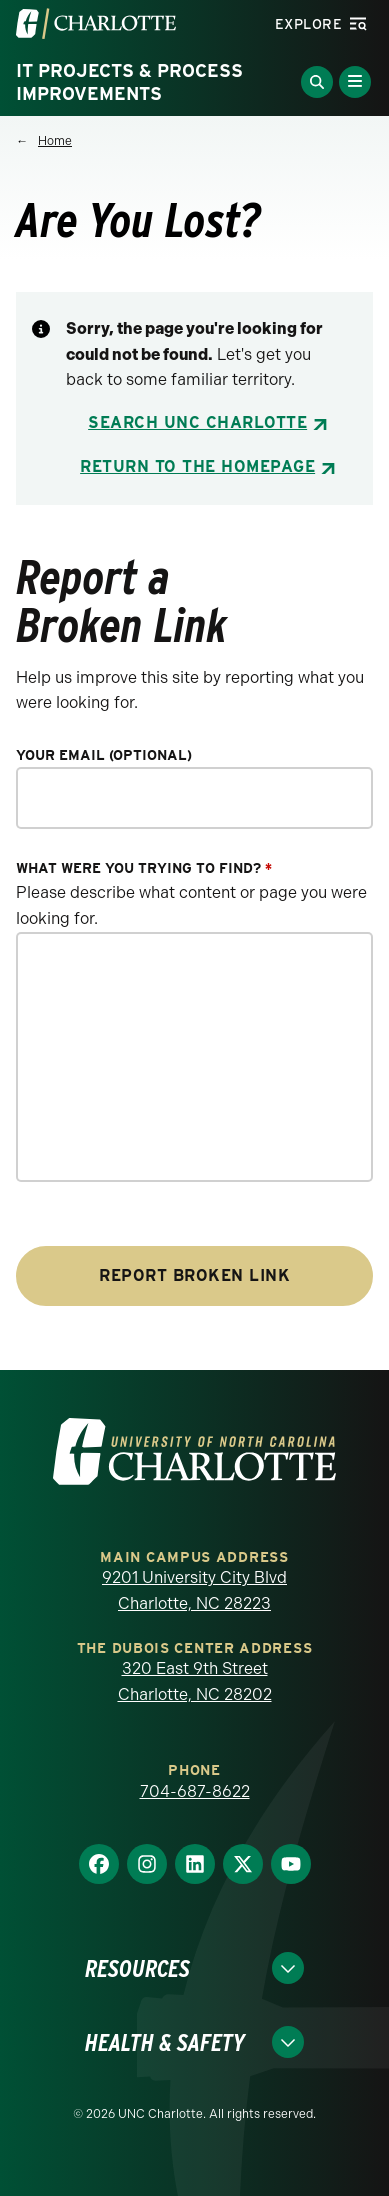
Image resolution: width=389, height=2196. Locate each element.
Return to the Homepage (197, 466)
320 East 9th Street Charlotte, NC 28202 (195, 1681)
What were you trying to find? (144, 868)
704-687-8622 (195, 1791)
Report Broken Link (194, 1275)
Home (55, 141)
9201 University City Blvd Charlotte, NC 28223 (194, 1590)
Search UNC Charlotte (197, 422)
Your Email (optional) (104, 755)
